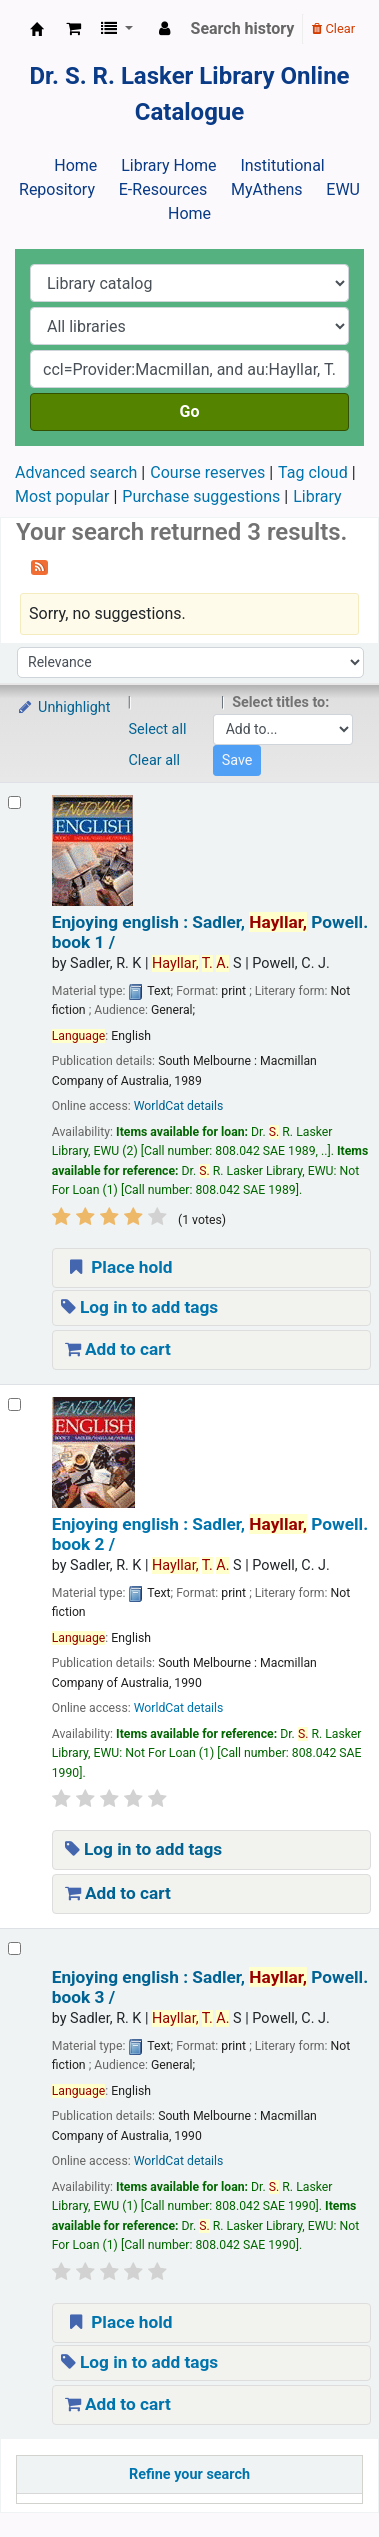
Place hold (119, 1267)
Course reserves (207, 472)
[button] (73, 29)
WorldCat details (179, 1106)
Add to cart (118, 1349)
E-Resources (163, 189)
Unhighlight (63, 707)
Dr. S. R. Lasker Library (37, 29)
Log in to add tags (140, 1307)
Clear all (155, 760)
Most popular (62, 496)
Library (317, 496)
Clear (333, 28)
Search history (243, 28)
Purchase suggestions (201, 496)
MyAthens (266, 189)
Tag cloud (313, 472)
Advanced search (76, 472)
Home (75, 165)
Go (190, 411)
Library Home (168, 165)
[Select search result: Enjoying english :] (14, 802)
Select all (158, 729)
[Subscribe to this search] (39, 566)
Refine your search (189, 2474)
